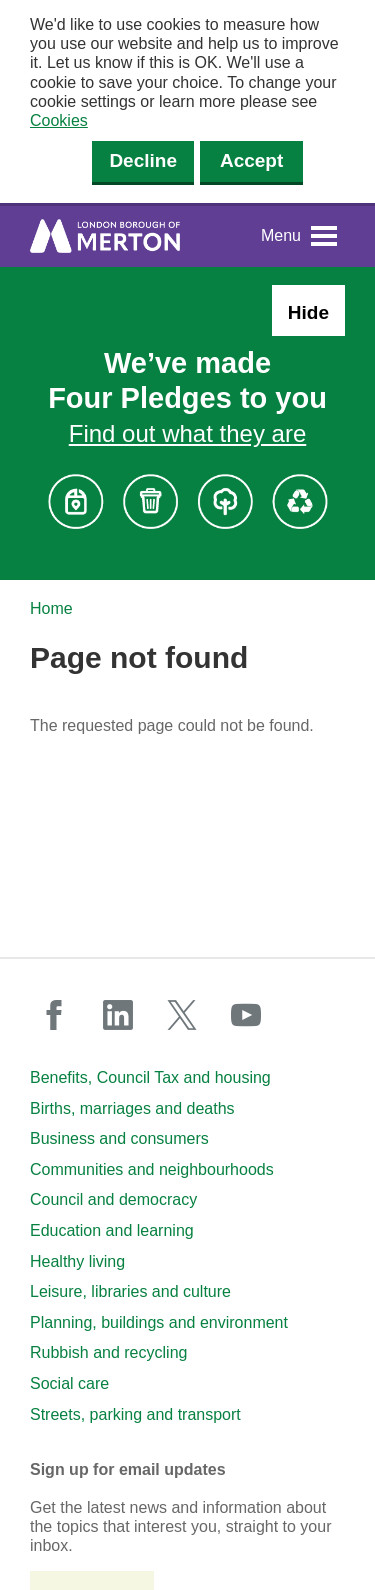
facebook (54, 1015)
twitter (182, 1015)
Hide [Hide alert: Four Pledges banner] (308, 312)
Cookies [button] (59, 120)
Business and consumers (119, 1138)
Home (51, 608)
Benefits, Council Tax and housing (150, 1077)
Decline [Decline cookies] (143, 160)
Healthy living (77, 1261)
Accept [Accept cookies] (251, 160)
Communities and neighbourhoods (152, 1169)
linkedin (118, 1015)
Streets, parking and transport (135, 1414)
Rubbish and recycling (108, 1352)
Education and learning (112, 1230)
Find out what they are (187, 433)
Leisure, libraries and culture (130, 1291)
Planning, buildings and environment (159, 1322)
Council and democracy (113, 1199)
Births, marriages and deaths (132, 1108)
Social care (69, 1383)
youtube (246, 1015)
